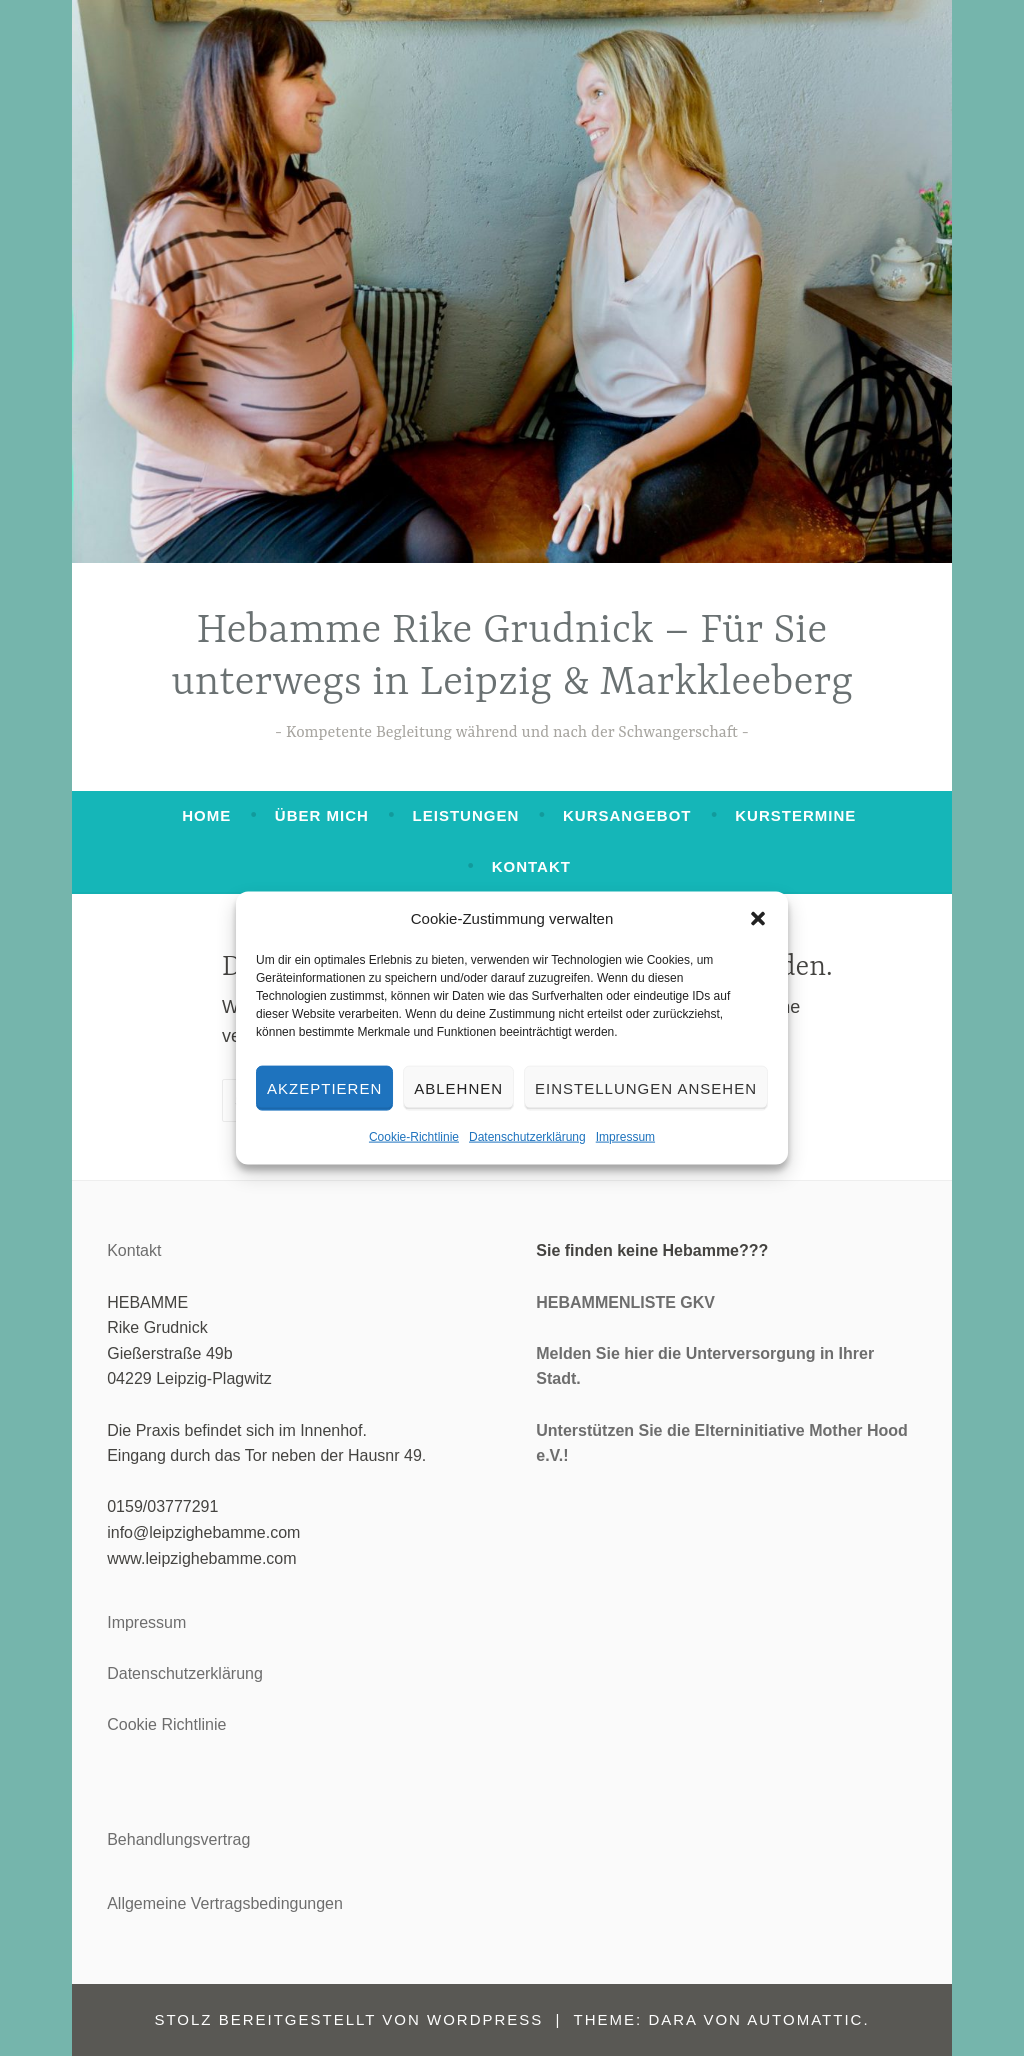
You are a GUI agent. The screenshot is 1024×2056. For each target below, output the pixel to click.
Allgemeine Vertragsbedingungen (225, 1903)
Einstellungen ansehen (646, 1087)
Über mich (322, 815)
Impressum (625, 1137)
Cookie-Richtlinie (414, 1137)
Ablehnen (458, 1087)
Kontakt (531, 866)
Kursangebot (627, 815)
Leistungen (466, 815)
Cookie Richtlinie (166, 1724)
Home (206, 815)
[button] (758, 919)
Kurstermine (795, 815)
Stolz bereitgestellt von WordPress (348, 2019)
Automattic (805, 2019)
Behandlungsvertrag (178, 1839)
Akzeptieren (324, 1087)
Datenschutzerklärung (527, 1137)
